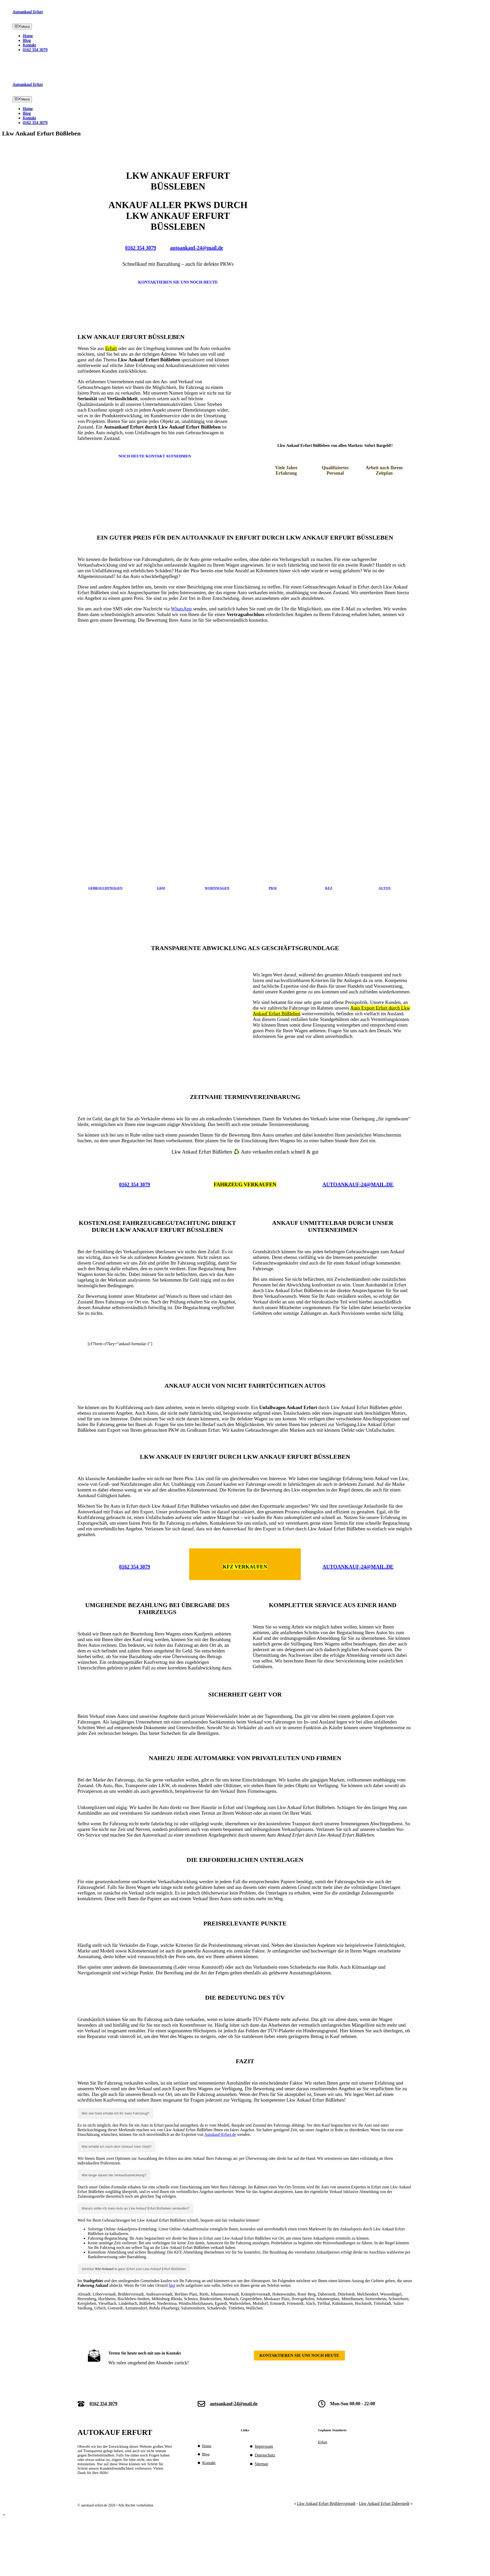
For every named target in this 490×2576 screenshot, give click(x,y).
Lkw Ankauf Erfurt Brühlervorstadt (326, 2503)
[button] (4, 2515)
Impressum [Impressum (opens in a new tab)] (264, 2446)
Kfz (328, 888)
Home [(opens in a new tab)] (207, 2446)
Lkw (161, 888)
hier (172, 2285)
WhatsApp (181, 608)
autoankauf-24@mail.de (196, 248)
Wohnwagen (217, 888)
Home (28, 35)
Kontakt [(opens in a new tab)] (209, 2463)
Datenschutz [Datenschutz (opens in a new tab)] (265, 2455)
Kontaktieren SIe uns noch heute (178, 282)
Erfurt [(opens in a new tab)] (322, 2442)
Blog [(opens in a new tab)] (206, 2454)
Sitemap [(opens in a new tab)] (261, 2464)
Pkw (273, 888)
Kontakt (29, 45)
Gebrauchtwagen (105, 888)
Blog (27, 40)
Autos (385, 888)
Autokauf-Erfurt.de (220, 2134)
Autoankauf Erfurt (27, 12)
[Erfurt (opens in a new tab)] (111, 348)
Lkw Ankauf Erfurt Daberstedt (384, 2503)
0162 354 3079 (35, 49)
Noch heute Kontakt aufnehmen (155, 456)
